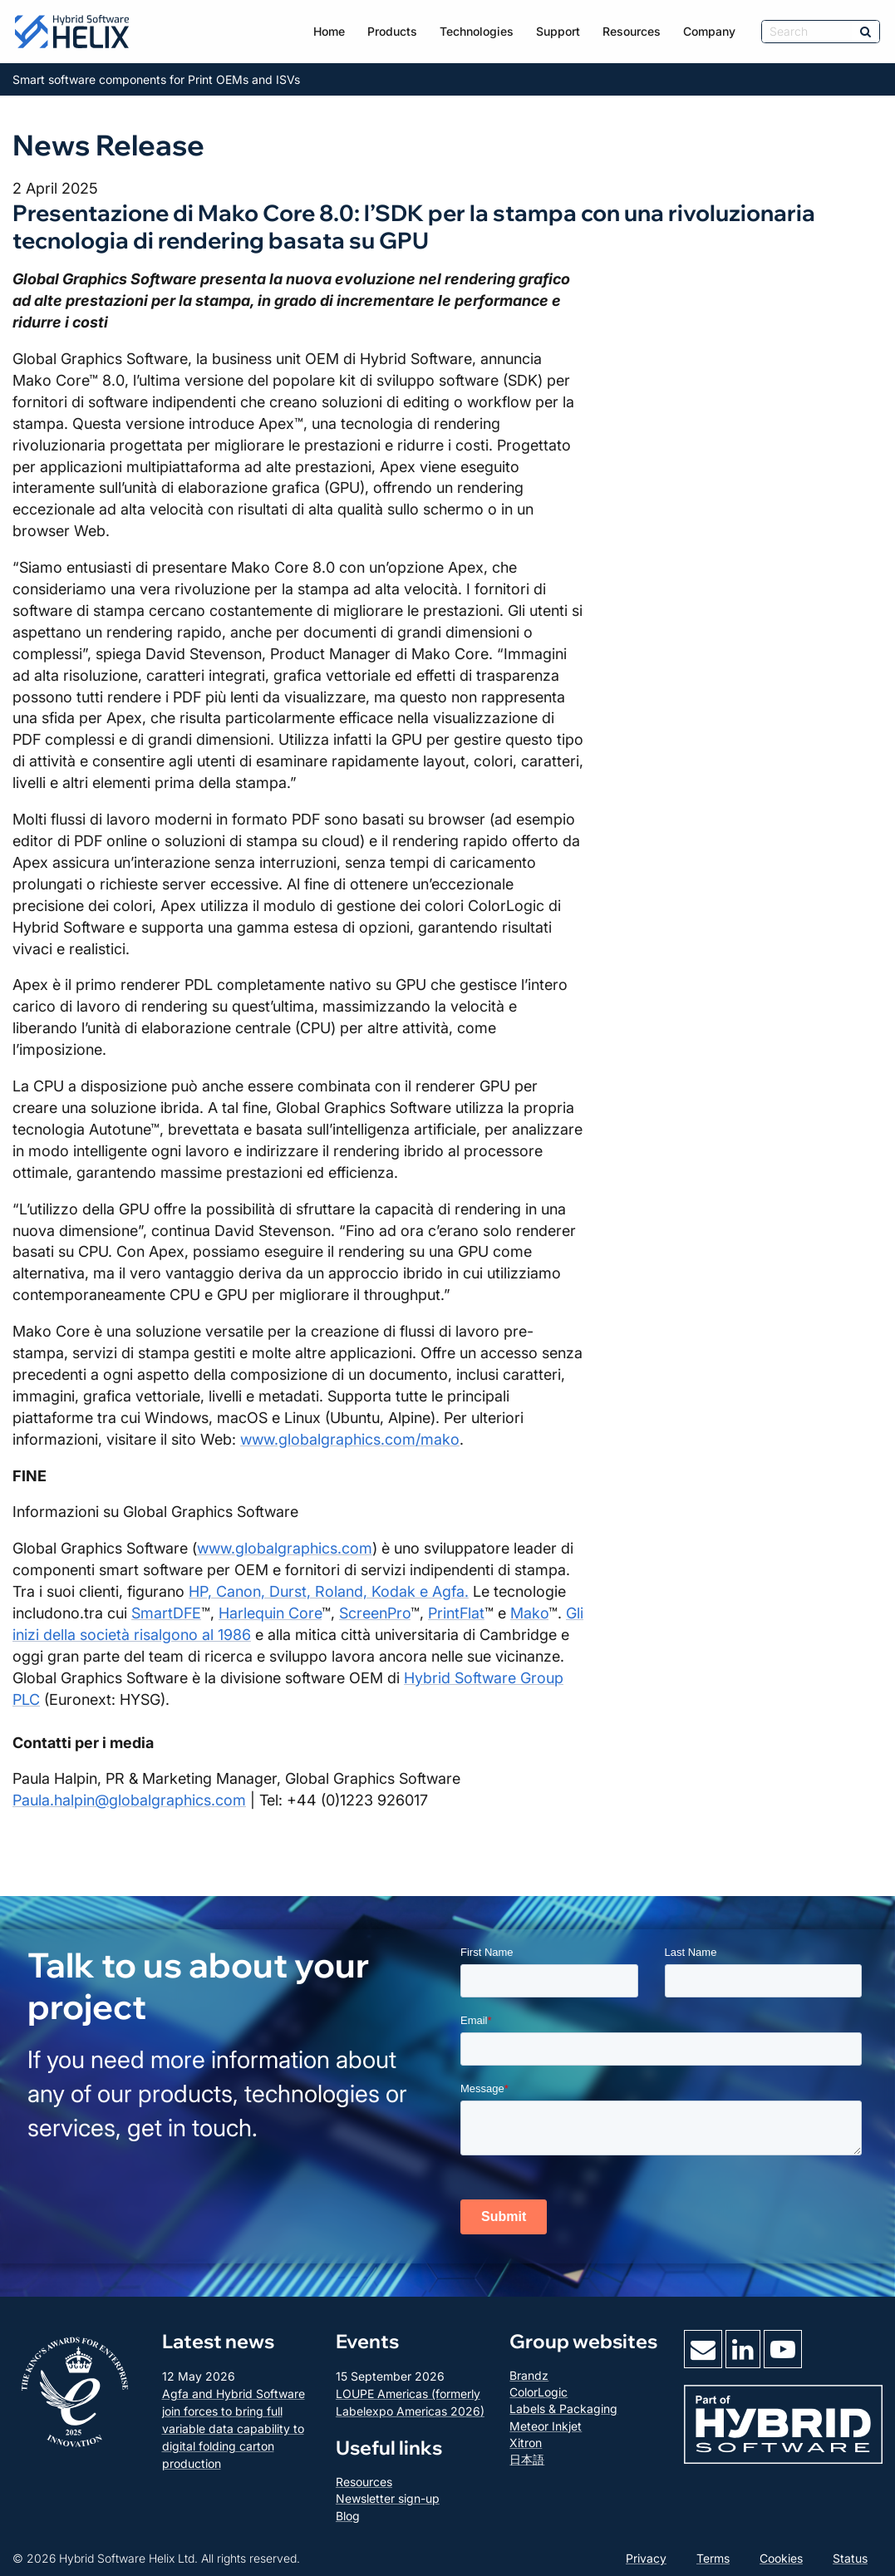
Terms (713, 2558)
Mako (529, 1613)
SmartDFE (166, 1613)
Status (850, 2558)
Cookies (781, 2558)
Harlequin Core (270, 1613)
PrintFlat (456, 1613)
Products (392, 31)
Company (709, 31)
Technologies (477, 31)
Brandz (528, 2375)
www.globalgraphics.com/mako (350, 1439)
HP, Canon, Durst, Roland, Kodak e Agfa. (329, 1591)
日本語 (526, 2459)
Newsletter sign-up (388, 2498)
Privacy (646, 2558)
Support (558, 31)
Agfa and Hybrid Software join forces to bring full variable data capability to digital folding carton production (233, 2428)
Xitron (525, 2443)
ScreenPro (375, 1613)
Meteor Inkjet (545, 2426)
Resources (631, 31)
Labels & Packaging (563, 2408)
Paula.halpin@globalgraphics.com (129, 1800)
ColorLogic (538, 2392)
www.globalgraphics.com (284, 1548)
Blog (348, 2516)
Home (329, 31)
